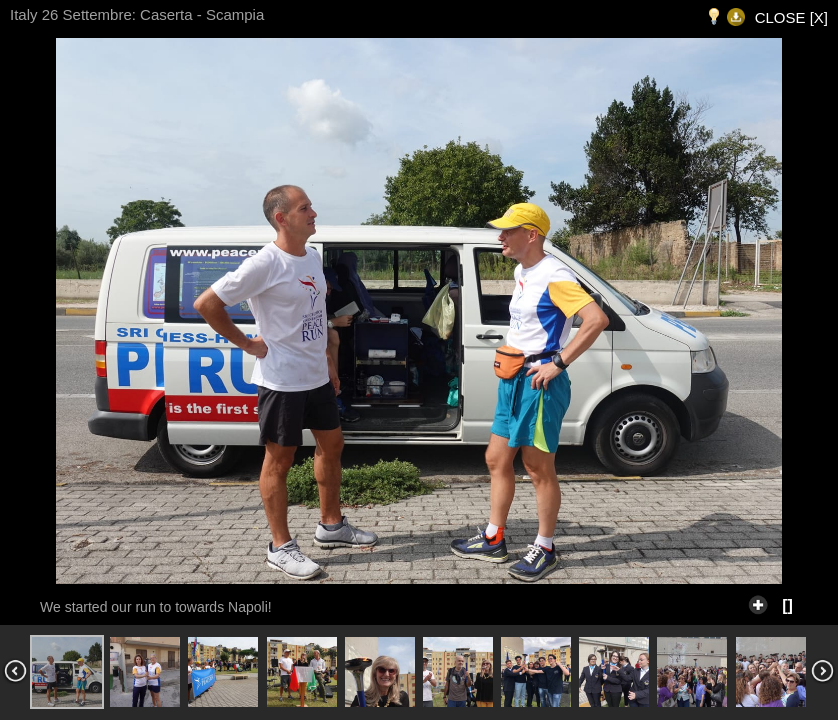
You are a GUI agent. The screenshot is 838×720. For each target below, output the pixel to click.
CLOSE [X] (791, 17)
